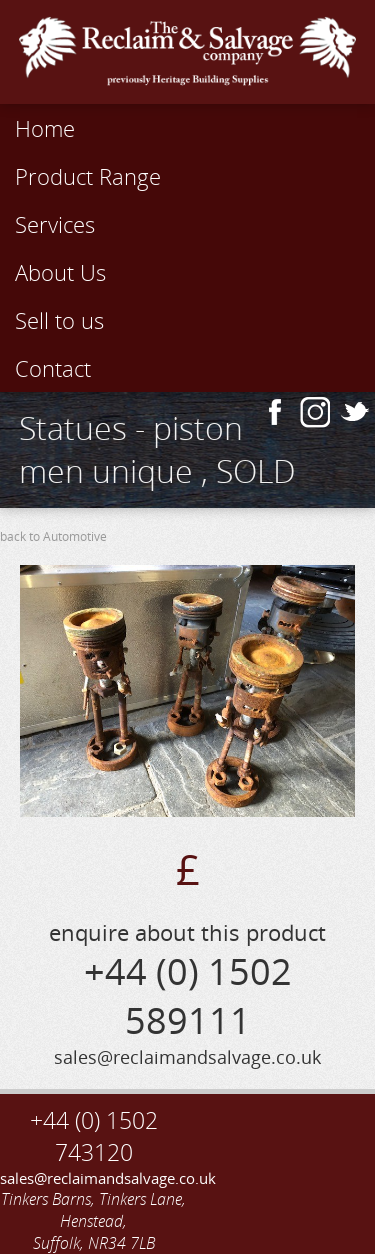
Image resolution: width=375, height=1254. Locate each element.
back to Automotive (53, 536)
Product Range (88, 176)
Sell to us (59, 320)
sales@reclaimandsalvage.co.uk (94, 1178)
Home (45, 128)
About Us (60, 272)
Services (55, 224)
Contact (53, 368)
